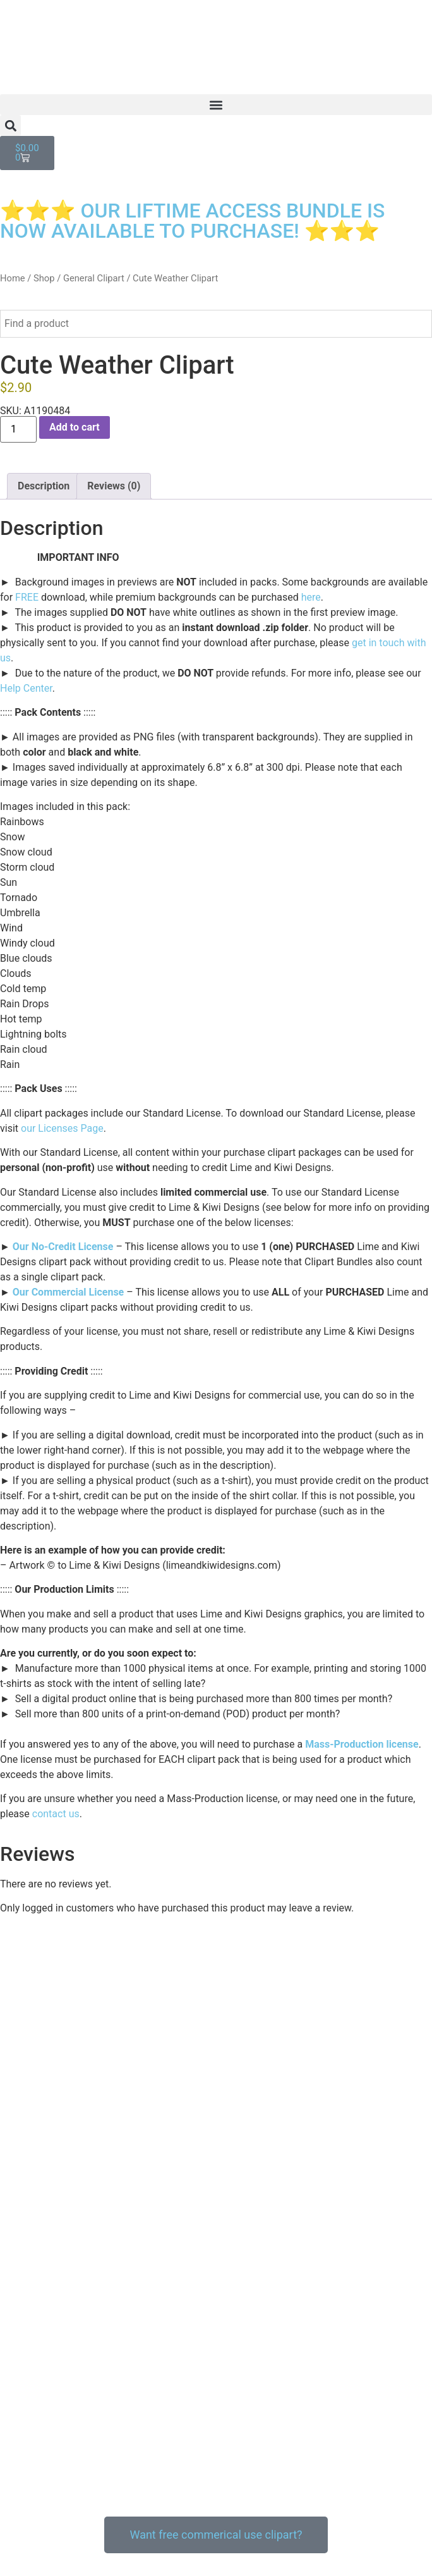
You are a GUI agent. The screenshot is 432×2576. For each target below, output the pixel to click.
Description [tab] (43, 486)
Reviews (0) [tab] (113, 486)
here (311, 597)
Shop (44, 278)
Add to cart (74, 427)
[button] (216, 104)
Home (12, 278)
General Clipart (93, 278)
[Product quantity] (18, 429)
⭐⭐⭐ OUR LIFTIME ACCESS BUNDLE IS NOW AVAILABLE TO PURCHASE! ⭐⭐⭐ (192, 221)
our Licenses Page (62, 1128)
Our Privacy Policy (40, 2509)
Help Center (26, 688)
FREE (27, 597)
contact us (56, 1814)
